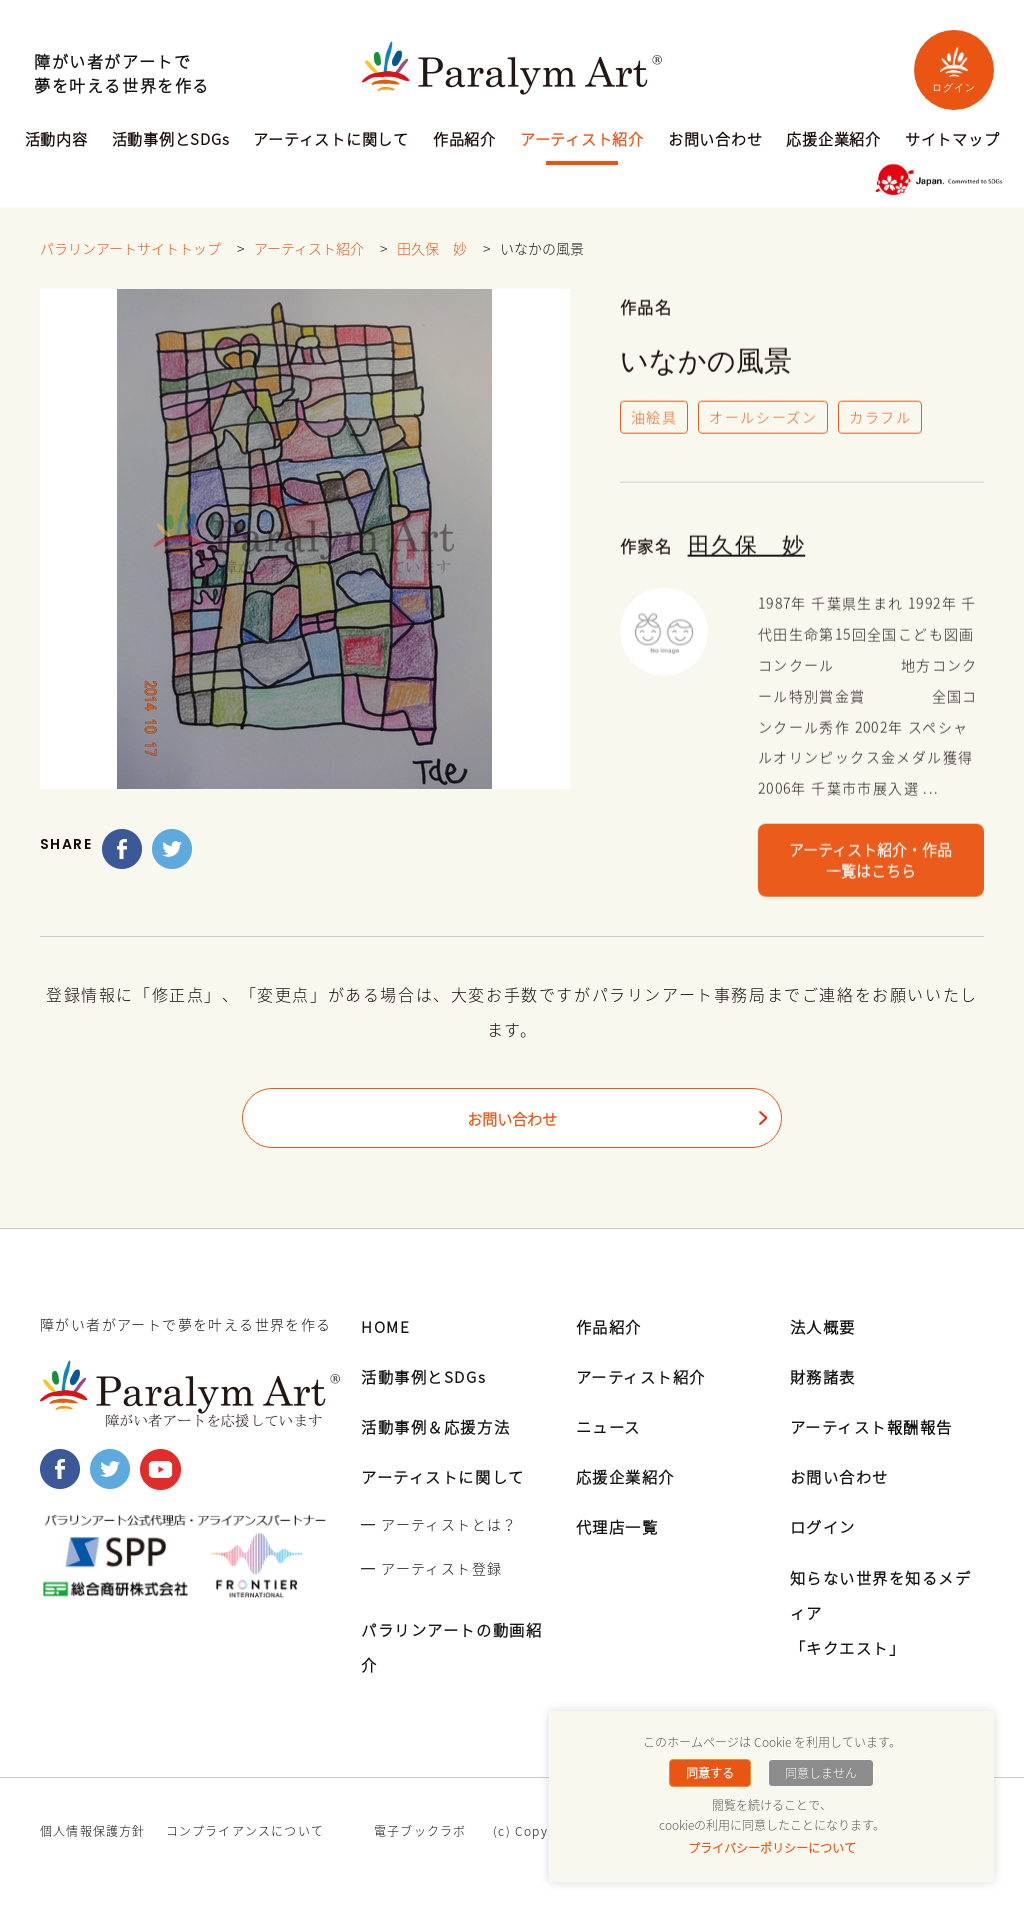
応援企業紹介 (833, 141)
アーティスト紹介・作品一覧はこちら (871, 866)
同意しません (819, 1773)
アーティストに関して (331, 141)
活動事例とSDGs (171, 141)
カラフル (881, 420)
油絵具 (654, 420)
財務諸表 (825, 1377)
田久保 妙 (432, 249)
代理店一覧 (620, 1528)
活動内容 (56, 141)
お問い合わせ (715, 141)
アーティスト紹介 (582, 141)
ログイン (954, 69)
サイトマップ (952, 141)
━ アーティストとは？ (439, 1526)
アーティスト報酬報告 (877, 1427)
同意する (712, 1773)
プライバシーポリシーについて (772, 1848)
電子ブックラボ (420, 1833)
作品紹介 (464, 141)
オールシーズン (764, 420)
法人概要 (825, 1327)
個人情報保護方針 (93, 1833)
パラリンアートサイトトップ (130, 249)
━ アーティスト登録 (431, 1569)
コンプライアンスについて (245, 1833)
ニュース (610, 1427)
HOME (386, 1327)
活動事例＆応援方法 (440, 1427)
